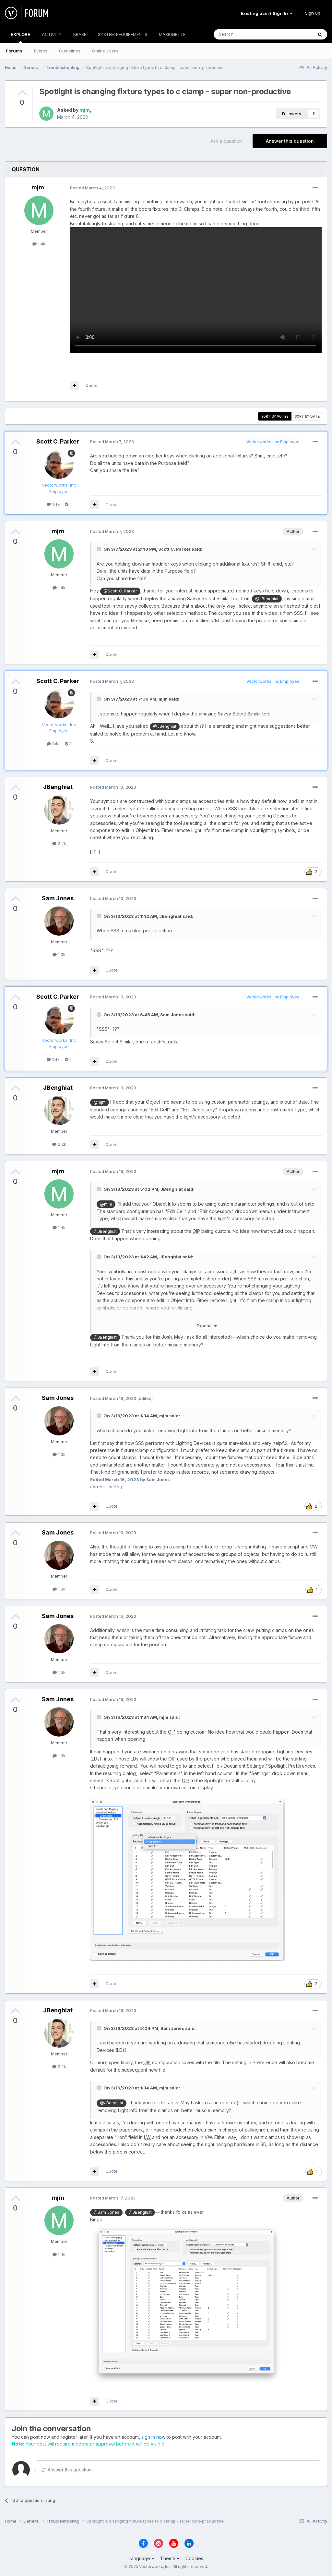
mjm (84, 110)
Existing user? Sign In (266, 13)
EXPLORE (20, 37)
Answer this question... (68, 2469)
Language (141, 2558)
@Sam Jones (106, 2212)
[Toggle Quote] (99, 549)
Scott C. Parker (57, 441)
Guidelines (69, 50)
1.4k (38, 243)
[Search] (247, 34)
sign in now (153, 2437)
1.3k (59, 954)
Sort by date (307, 416)
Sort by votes (274, 416)
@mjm (99, 1102)
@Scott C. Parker (120, 591)
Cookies (194, 2558)
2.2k (59, 843)
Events (40, 50)
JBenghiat (58, 786)
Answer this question (290, 141)
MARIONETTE (172, 34)
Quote (91, 385)
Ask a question (226, 141)
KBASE (79, 34)
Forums (14, 50)
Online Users (105, 50)
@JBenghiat (267, 598)
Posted (92, 187)
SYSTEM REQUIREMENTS (122, 34)
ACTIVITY (52, 34)
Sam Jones (58, 898)
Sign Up (312, 13)
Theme (169, 2558)
